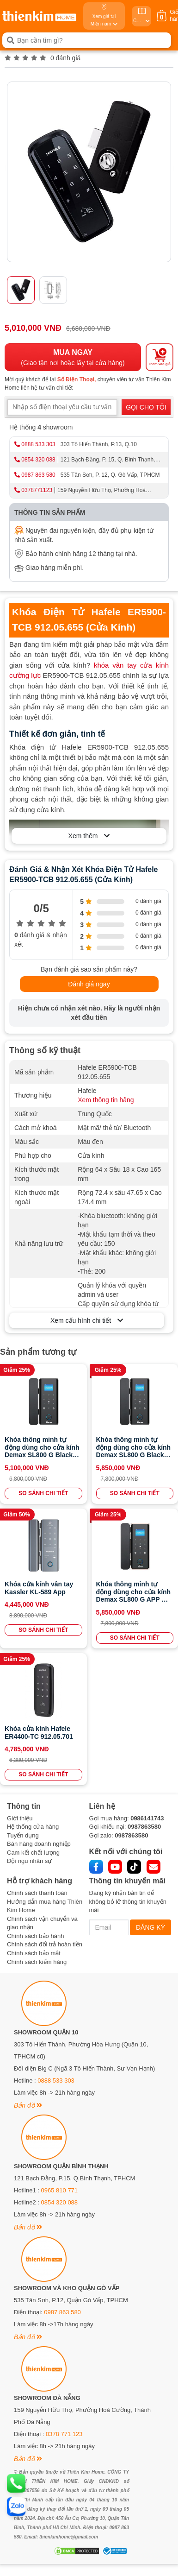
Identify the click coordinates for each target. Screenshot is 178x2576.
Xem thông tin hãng (106, 1100)
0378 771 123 (64, 2434)
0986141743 (147, 1818)
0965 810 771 (59, 2190)
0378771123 (36, 490)
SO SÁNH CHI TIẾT (43, 1493)
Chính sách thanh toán (37, 1892)
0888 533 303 (38, 444)
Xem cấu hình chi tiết (86, 1320)
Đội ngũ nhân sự (29, 1860)
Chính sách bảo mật (34, 1953)
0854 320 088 (38, 459)
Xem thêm (89, 836)
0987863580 (144, 1826)
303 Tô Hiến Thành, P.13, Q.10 (99, 444)
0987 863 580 (38, 475)
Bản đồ (28, 2105)
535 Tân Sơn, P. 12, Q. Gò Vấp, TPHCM (110, 475)
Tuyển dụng (23, 1835)
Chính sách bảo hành (35, 1935)
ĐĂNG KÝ (150, 1927)
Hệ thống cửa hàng (33, 1826)
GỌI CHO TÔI (146, 407)
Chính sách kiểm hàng (37, 1961)
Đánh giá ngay (89, 984)
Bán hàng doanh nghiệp (39, 1843)
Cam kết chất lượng (33, 1852)
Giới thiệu (19, 1818)
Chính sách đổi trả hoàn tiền (44, 1944)
